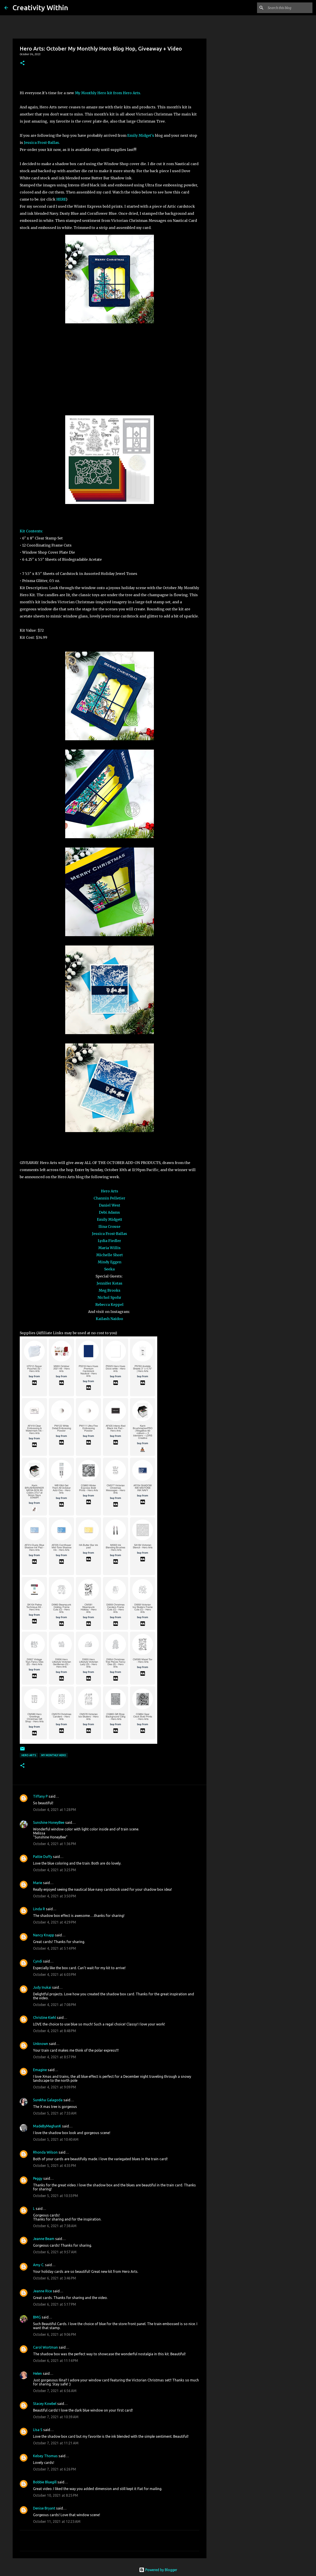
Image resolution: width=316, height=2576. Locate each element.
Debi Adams (109, 1212)
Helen (37, 2373)
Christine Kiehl (44, 2017)
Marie (38, 1883)
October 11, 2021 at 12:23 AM (56, 2521)
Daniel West (109, 1205)
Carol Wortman (45, 2347)
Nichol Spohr (109, 1297)
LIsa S (37, 2430)
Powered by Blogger (158, 2570)
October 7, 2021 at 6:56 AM (55, 2391)
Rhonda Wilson (45, 2152)
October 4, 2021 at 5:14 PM (54, 1948)
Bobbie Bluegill (45, 2482)
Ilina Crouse (109, 1226)
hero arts (29, 1755)
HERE (61, 199)
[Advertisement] (229, 191)
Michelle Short (109, 1255)
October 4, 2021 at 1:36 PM (54, 1844)
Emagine (40, 2070)
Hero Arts (109, 1191)
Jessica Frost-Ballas (109, 1233)
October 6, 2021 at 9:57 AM (55, 2252)
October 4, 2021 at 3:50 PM (54, 1896)
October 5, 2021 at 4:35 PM (54, 2166)
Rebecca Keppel (109, 1304)
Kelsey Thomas (45, 2456)
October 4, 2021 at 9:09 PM (54, 2087)
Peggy (37, 2178)
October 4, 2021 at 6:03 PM (54, 1974)
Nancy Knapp (43, 1935)
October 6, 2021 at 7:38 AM (55, 2226)
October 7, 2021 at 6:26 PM (54, 2469)
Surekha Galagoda (48, 2100)
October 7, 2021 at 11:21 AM (56, 2443)
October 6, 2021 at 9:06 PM (54, 2334)
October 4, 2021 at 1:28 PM (54, 1810)
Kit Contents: (31, 531)
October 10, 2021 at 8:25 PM (55, 2495)
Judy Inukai (42, 1987)
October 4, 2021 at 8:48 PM (54, 2031)
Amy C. (38, 2265)
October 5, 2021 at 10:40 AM (56, 2139)
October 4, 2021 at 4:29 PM (54, 1922)
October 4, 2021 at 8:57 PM (54, 2057)
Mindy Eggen (109, 1262)
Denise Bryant (44, 2508)
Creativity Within (40, 8)
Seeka (109, 1269)
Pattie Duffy (42, 1857)
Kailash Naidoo (109, 1318)
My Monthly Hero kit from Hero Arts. (108, 93)
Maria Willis (109, 1248)
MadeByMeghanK (47, 2126)
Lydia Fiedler (109, 1240)
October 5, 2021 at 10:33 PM (55, 2196)
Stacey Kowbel (44, 2404)
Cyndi (37, 1961)
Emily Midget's (141, 135)
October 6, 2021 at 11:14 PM (55, 2361)
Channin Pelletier (109, 1198)
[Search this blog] (289, 7)
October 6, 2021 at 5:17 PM (54, 2304)
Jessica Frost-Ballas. (42, 142)
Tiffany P (40, 1796)
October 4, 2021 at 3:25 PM (54, 1870)
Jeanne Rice (42, 2291)
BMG (37, 2317)
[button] (22, 63)
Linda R (39, 1909)
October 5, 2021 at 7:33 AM (55, 2113)
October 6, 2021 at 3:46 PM (54, 2278)
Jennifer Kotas (109, 1283)
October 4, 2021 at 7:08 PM (54, 2005)
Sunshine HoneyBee (48, 1822)
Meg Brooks (109, 1290)
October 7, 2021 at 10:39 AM (56, 2417)
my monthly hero (53, 1755)
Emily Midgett (109, 1219)
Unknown (40, 2044)
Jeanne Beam (43, 2239)
